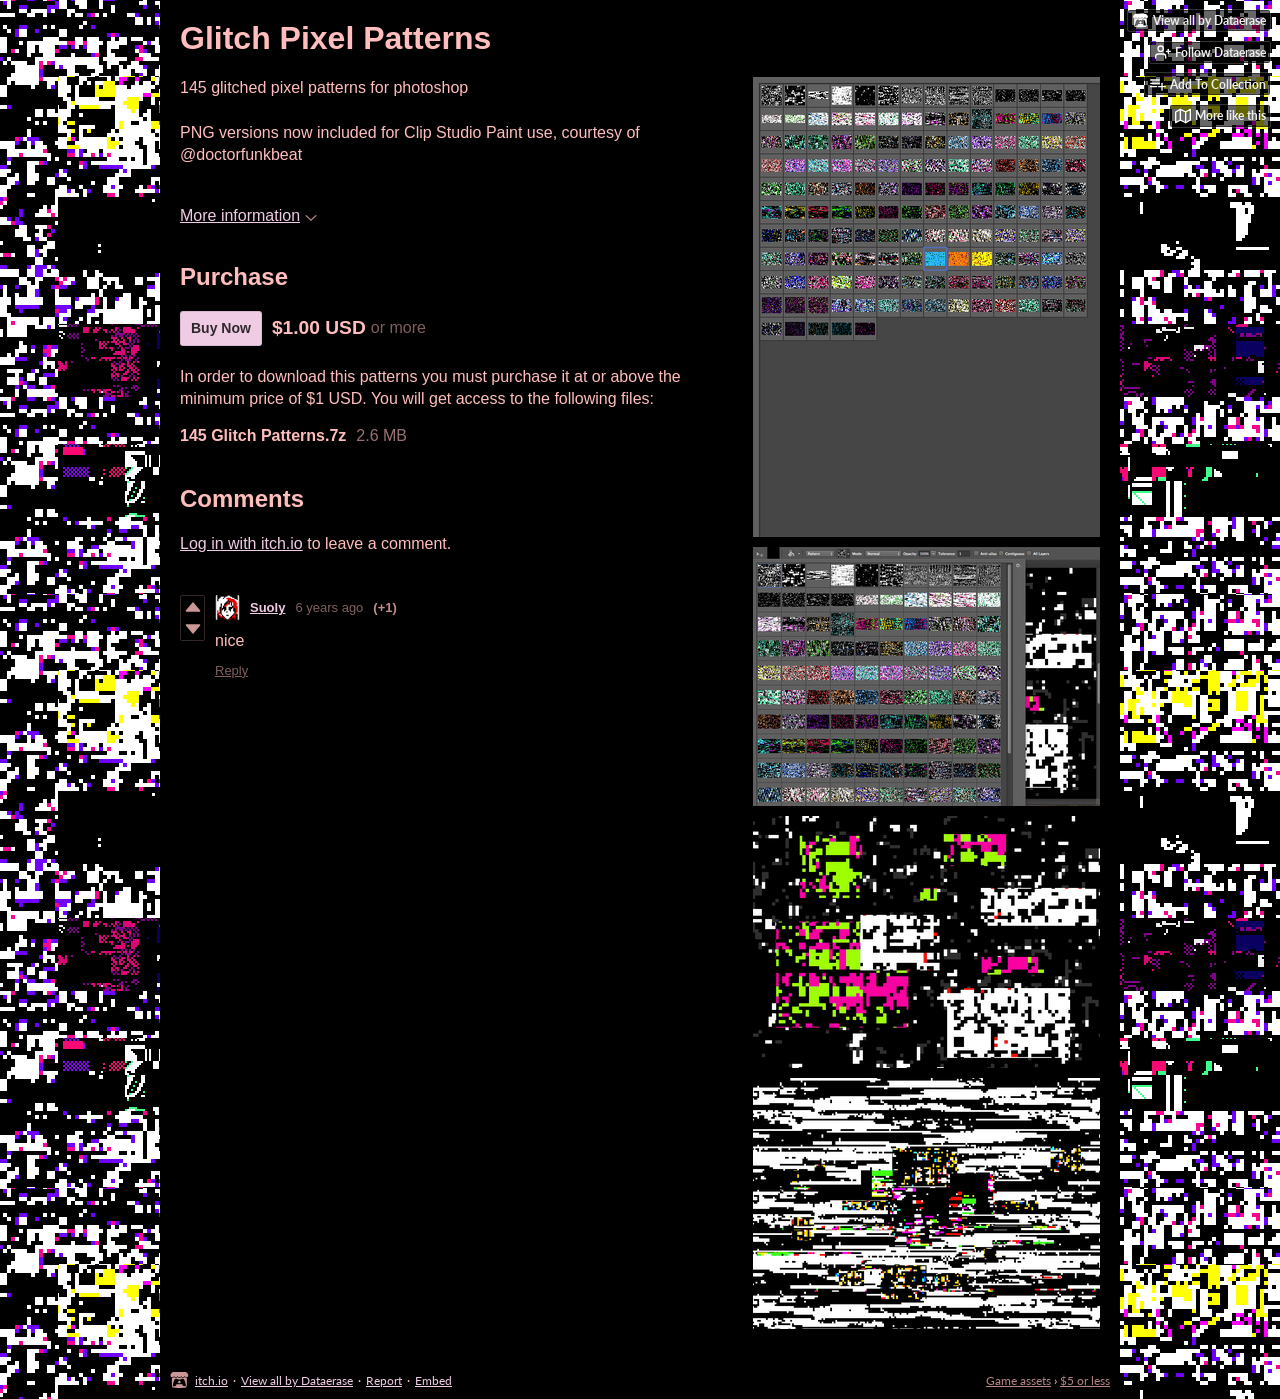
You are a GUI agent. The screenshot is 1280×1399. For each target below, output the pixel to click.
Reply (231, 670)
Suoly (267, 607)
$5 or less (1085, 1380)
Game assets (1018, 1380)
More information (248, 215)
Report (384, 1380)
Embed (433, 1380)
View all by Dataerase (297, 1380)
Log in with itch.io (241, 543)
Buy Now (221, 328)
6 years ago (329, 607)
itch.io (211, 1380)
